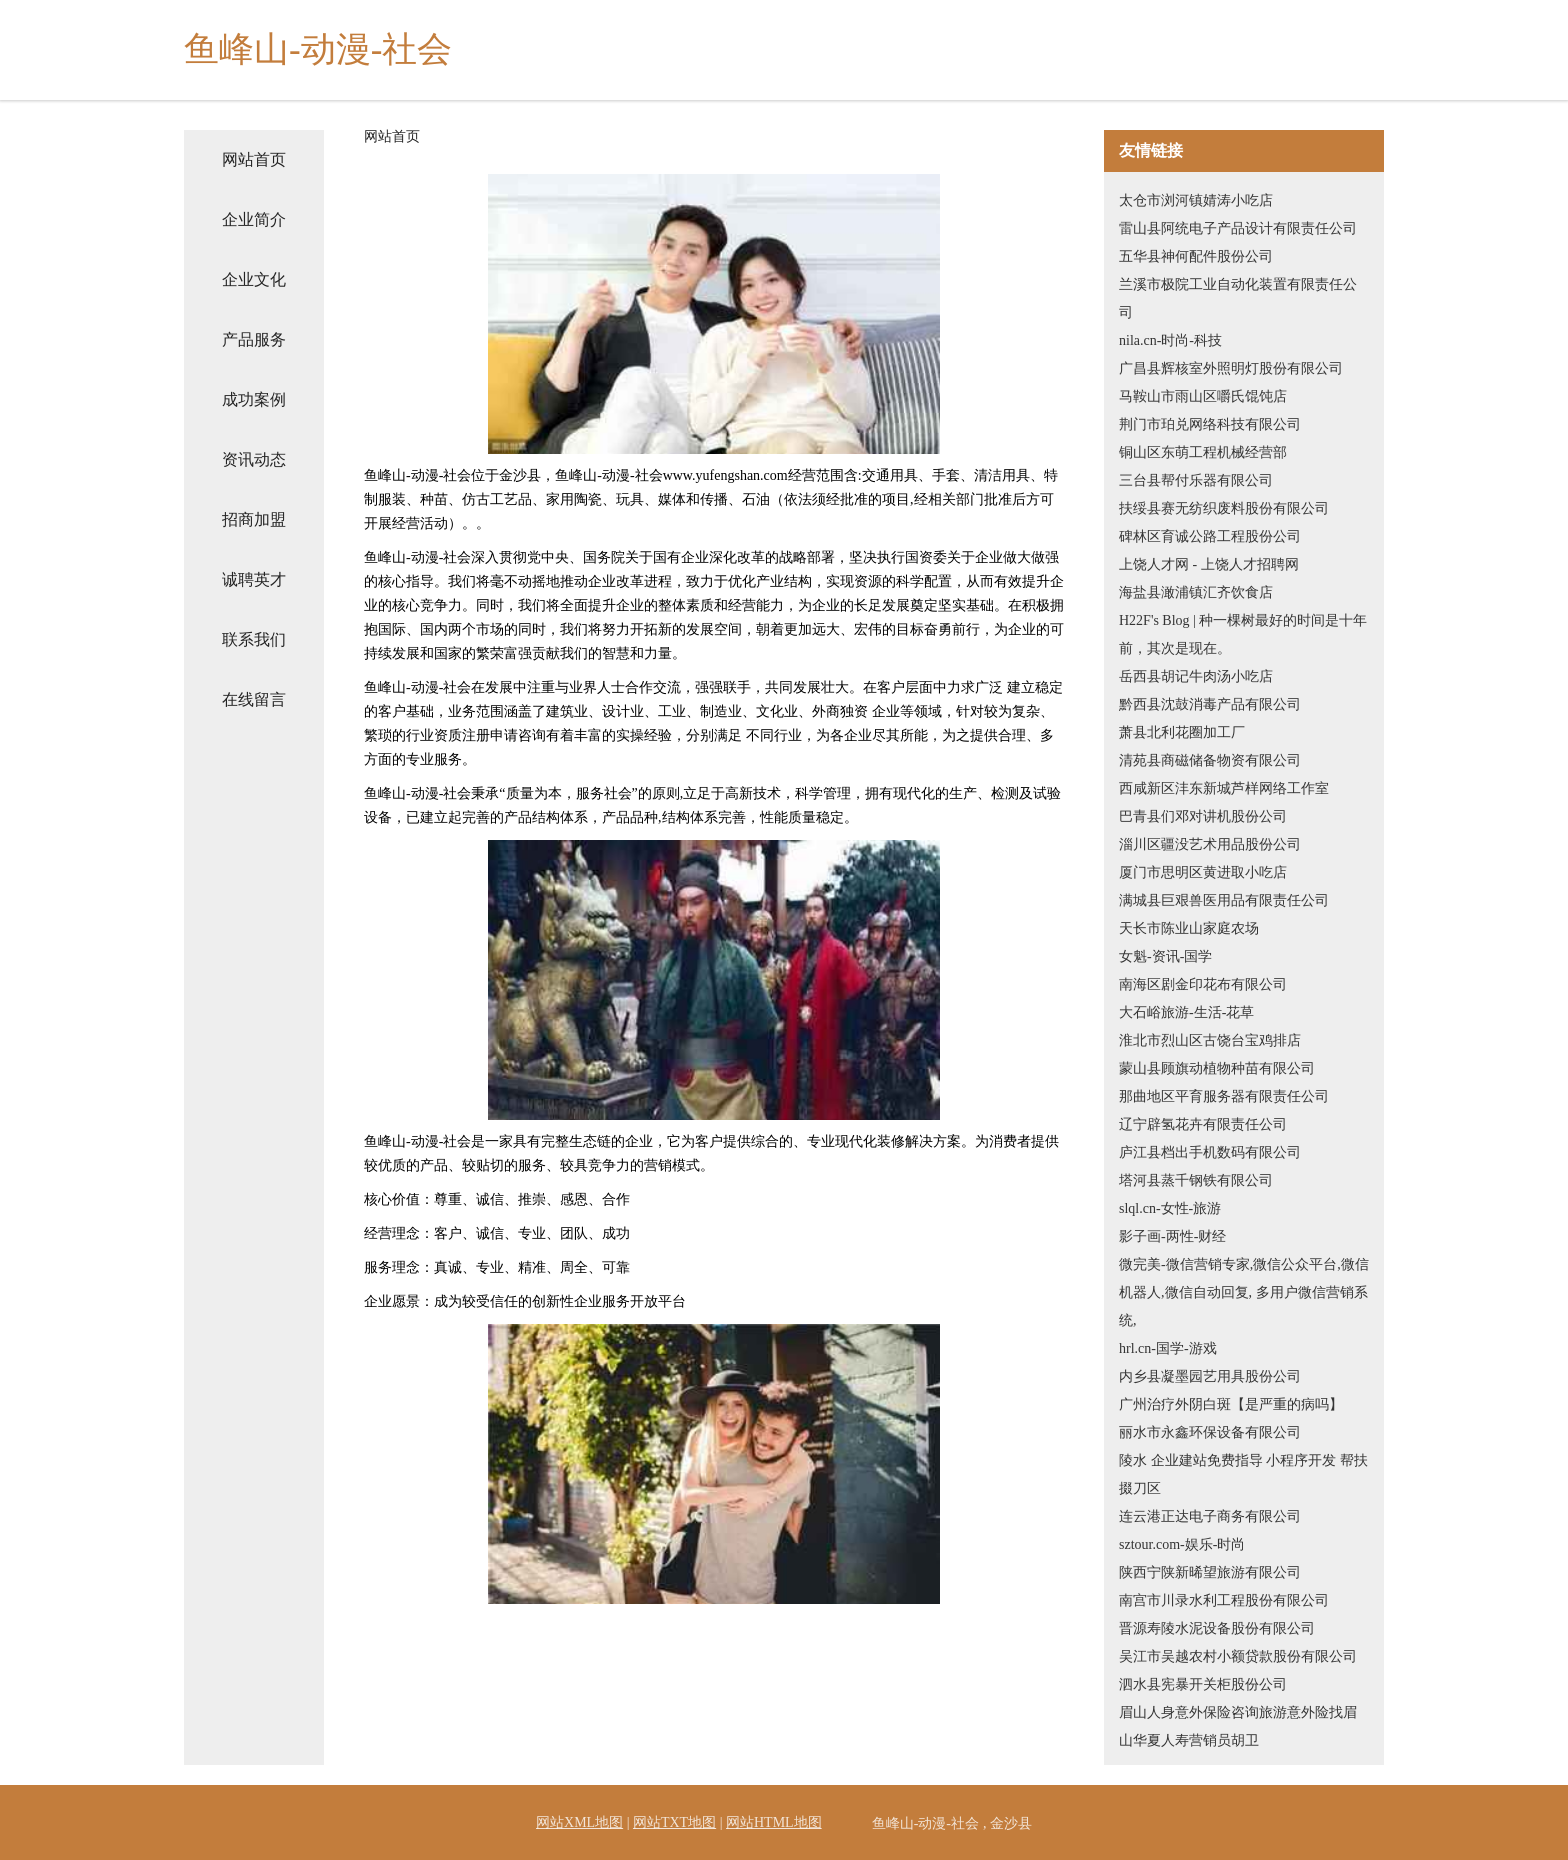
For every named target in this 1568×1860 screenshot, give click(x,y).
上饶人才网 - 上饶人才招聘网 (1209, 564)
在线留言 (254, 699)
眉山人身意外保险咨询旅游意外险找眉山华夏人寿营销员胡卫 (1238, 1726)
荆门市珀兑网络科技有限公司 (1210, 424)
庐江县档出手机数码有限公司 (1210, 1152)
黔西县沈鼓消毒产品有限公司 (1210, 704)
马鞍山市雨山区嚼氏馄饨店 (1203, 396)
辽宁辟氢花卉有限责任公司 (1203, 1124)
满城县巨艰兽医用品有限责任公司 (1224, 900)
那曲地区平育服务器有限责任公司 (1224, 1096)
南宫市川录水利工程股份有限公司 (1224, 1600)
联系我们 (254, 639)
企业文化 (254, 279)
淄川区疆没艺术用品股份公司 (1210, 844)
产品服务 (254, 339)
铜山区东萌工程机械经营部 (1203, 452)
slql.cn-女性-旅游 (1170, 1208)
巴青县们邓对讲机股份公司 (1203, 816)
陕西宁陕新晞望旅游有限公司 (1210, 1572)
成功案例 (254, 399)
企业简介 (254, 219)
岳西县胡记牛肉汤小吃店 (1196, 676)
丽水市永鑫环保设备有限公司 (1210, 1432)
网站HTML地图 (774, 1822)
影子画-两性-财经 (1172, 1236)
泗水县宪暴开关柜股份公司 (1203, 1684)
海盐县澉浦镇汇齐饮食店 (1196, 592)
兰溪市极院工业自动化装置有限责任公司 (1238, 298)
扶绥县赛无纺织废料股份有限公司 (1224, 508)
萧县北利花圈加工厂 (1182, 732)
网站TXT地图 (674, 1822)
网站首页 (254, 159)
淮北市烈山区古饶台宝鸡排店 (1210, 1040)
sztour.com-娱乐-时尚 (1182, 1544)
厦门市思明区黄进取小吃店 (1203, 872)
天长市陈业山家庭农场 (1189, 928)
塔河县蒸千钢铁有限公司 (1196, 1180)
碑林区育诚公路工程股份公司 (1210, 536)
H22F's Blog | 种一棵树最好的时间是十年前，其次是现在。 (1243, 634)
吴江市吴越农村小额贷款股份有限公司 (1238, 1656)
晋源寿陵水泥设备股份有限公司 (1217, 1628)
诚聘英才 (254, 579)
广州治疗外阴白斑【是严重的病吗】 (1231, 1404)
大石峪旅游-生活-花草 (1186, 1012)
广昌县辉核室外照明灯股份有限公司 (1231, 368)
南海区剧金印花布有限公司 (1203, 984)
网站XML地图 (579, 1822)
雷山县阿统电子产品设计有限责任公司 (1238, 228)
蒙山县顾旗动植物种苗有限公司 (1217, 1068)
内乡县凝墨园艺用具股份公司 (1210, 1376)
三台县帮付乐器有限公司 (1196, 480)
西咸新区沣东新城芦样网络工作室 (1224, 788)
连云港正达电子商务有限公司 (1210, 1516)
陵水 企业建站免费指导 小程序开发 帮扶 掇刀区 (1243, 1474)
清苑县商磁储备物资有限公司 (1210, 760)
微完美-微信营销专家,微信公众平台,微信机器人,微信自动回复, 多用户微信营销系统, (1244, 1292)
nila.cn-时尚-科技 (1170, 340)
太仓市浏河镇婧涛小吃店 (1196, 200)
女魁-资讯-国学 (1165, 956)
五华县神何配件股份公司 (1196, 256)
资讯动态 (254, 459)
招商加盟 (254, 519)
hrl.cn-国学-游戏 (1168, 1348)
